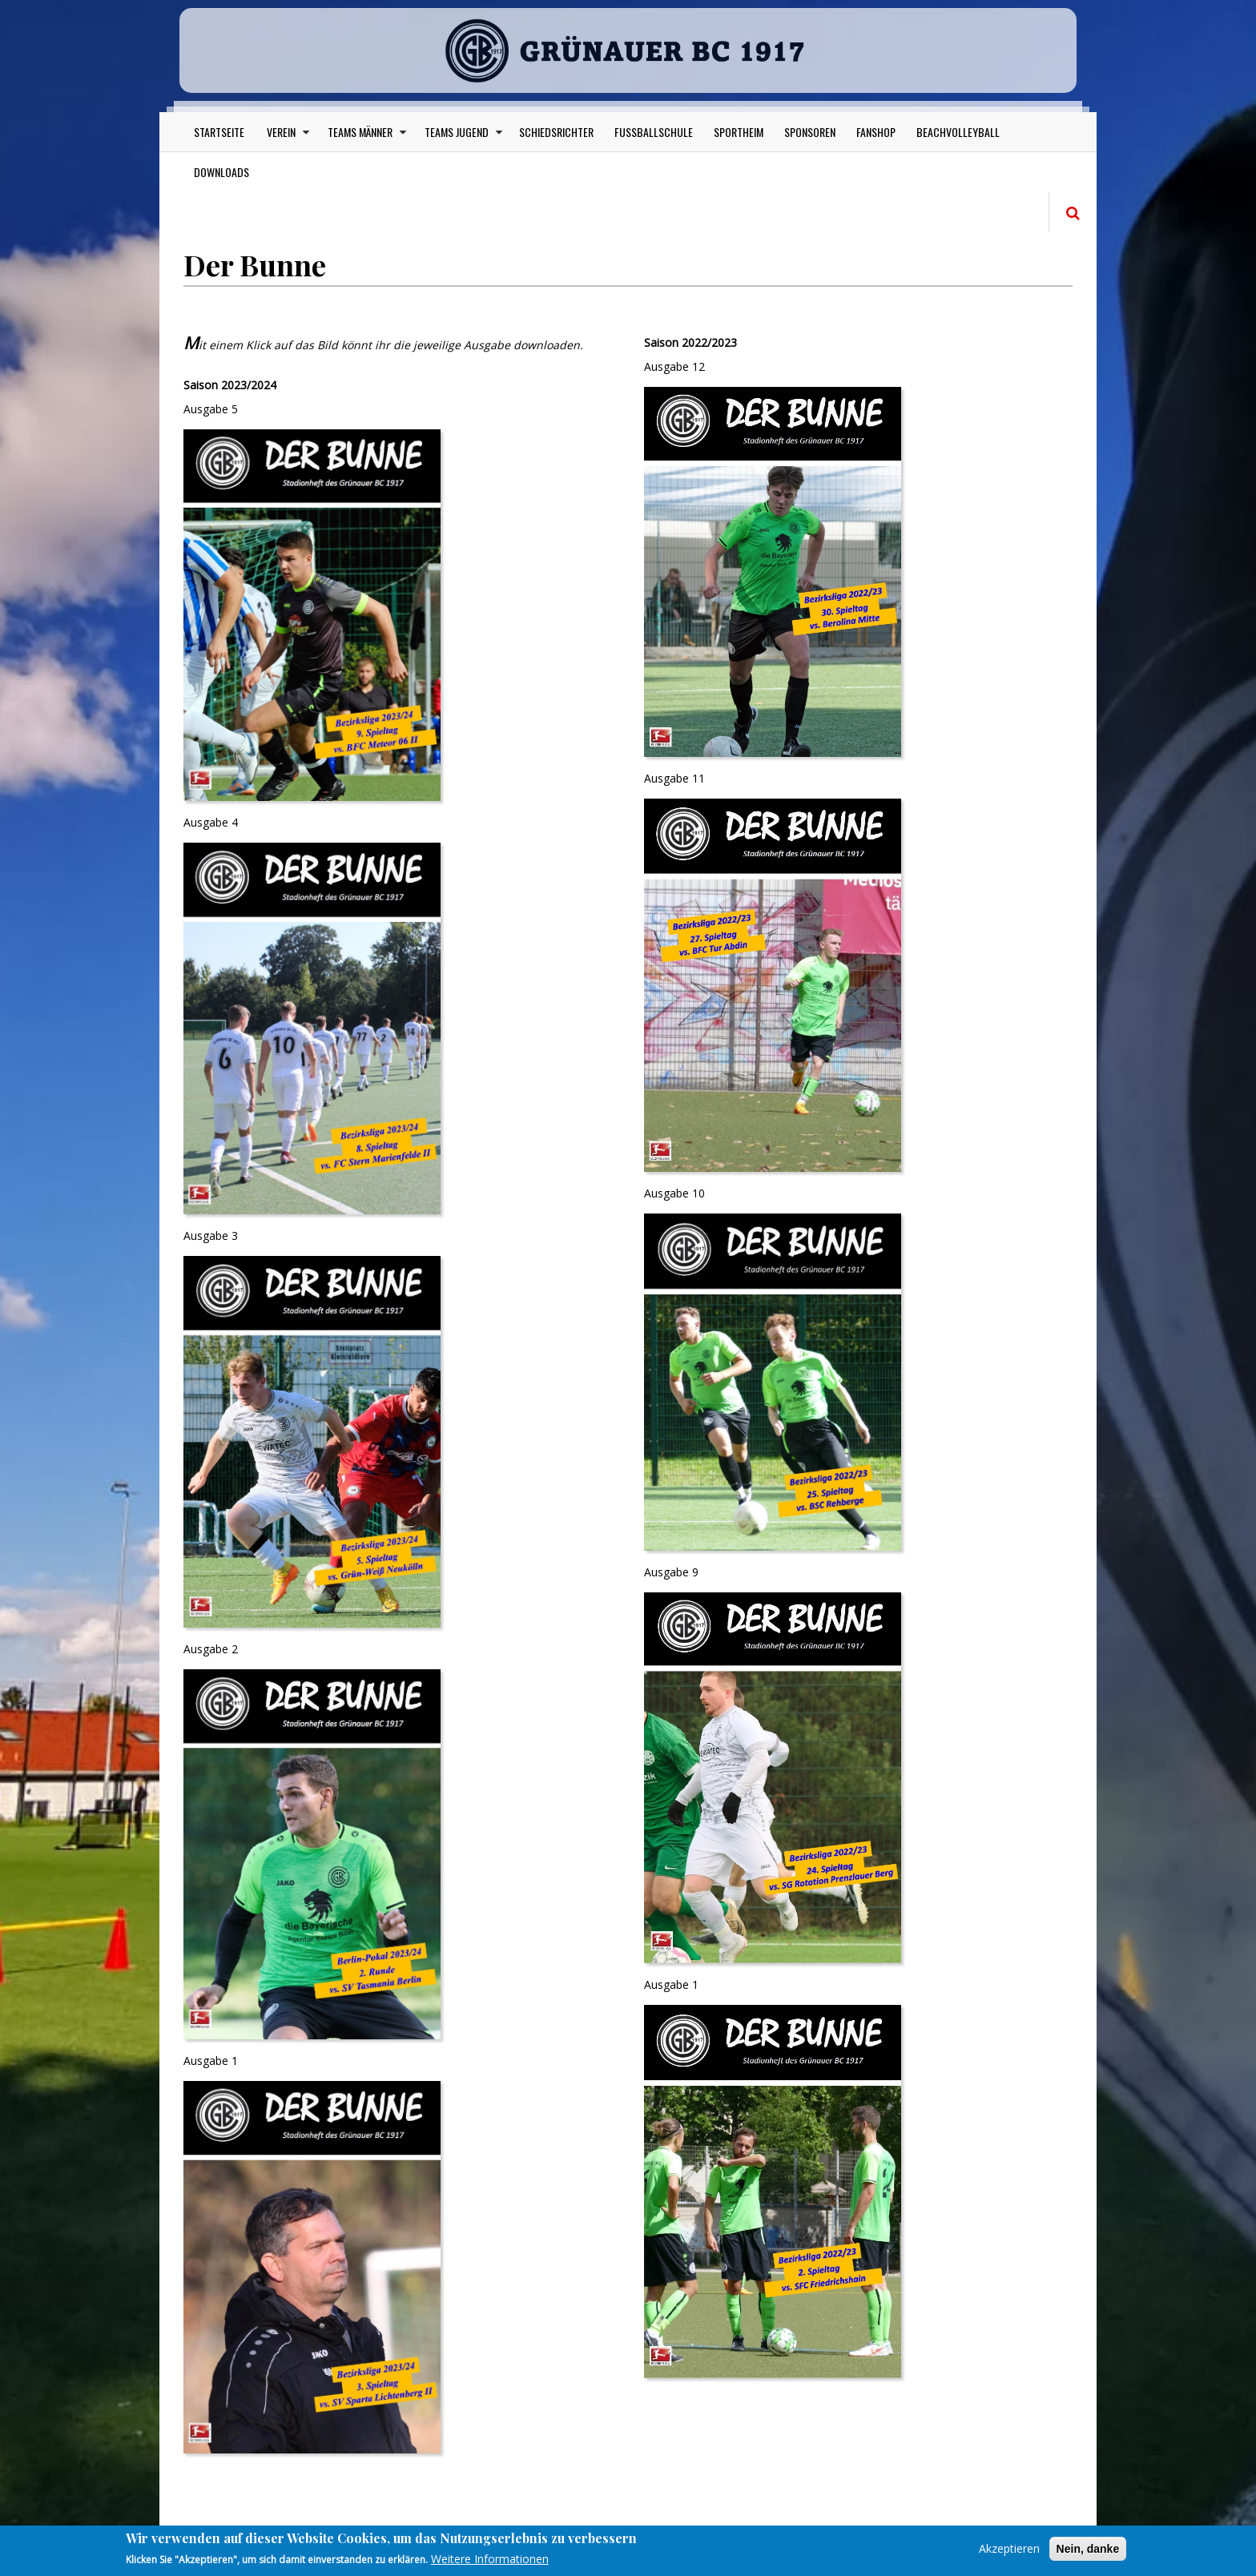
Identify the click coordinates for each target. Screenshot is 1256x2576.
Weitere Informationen (490, 2558)
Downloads (221, 175)
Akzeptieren (1009, 2548)
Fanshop (876, 135)
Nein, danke (1088, 2548)
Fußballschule (653, 135)
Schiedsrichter (556, 135)
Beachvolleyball (958, 135)
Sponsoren (809, 135)
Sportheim (738, 135)
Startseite (219, 135)
